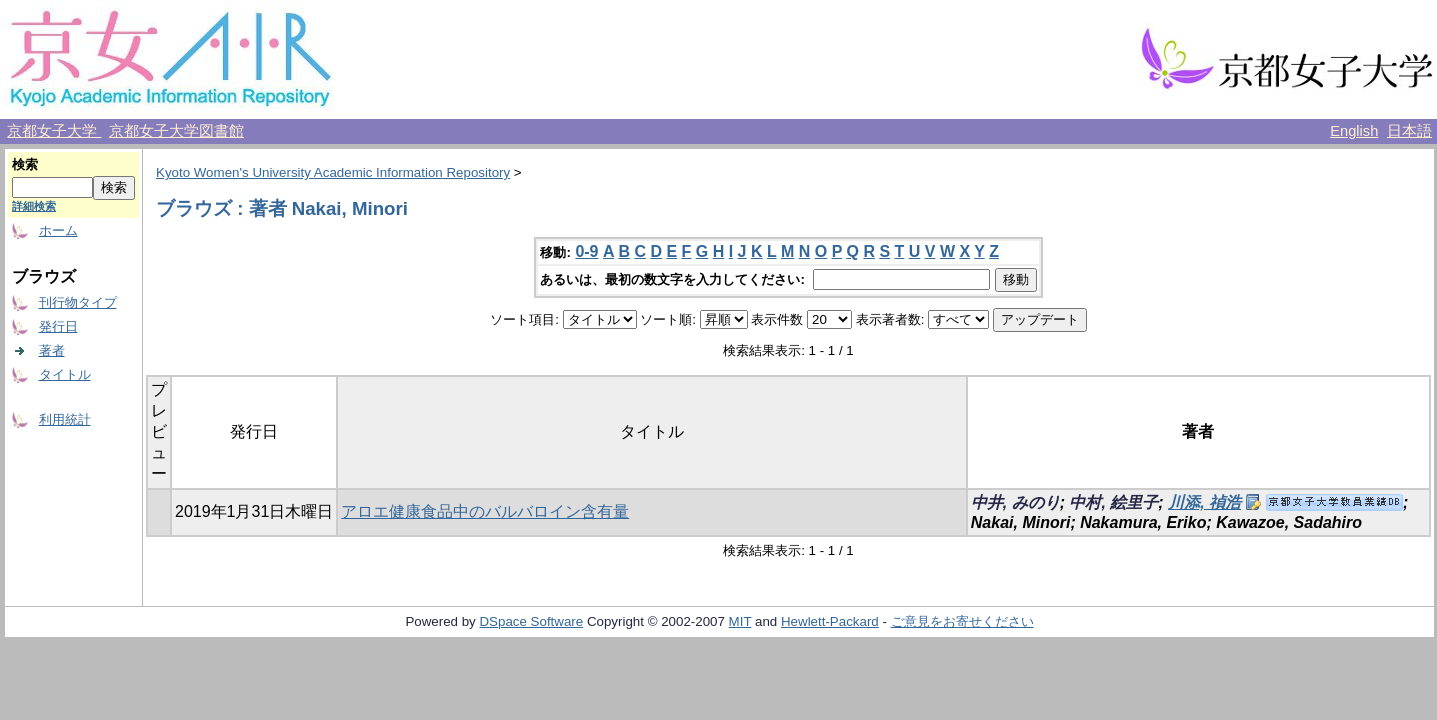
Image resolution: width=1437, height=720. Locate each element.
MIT (740, 621)
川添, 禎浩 (1204, 502)
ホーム (58, 230)
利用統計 (65, 419)
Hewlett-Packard (830, 621)
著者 (52, 350)
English (1354, 131)
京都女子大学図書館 (176, 131)
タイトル (65, 374)
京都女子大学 (54, 131)
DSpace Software (531, 621)
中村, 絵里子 (1113, 502)
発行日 (58, 326)
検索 (25, 164)
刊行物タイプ (78, 302)
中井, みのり (1015, 502)
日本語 (1409, 131)
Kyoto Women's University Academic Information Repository (333, 172)
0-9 (586, 251)
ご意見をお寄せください (962, 621)
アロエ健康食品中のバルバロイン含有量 (485, 511)
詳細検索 (34, 206)
